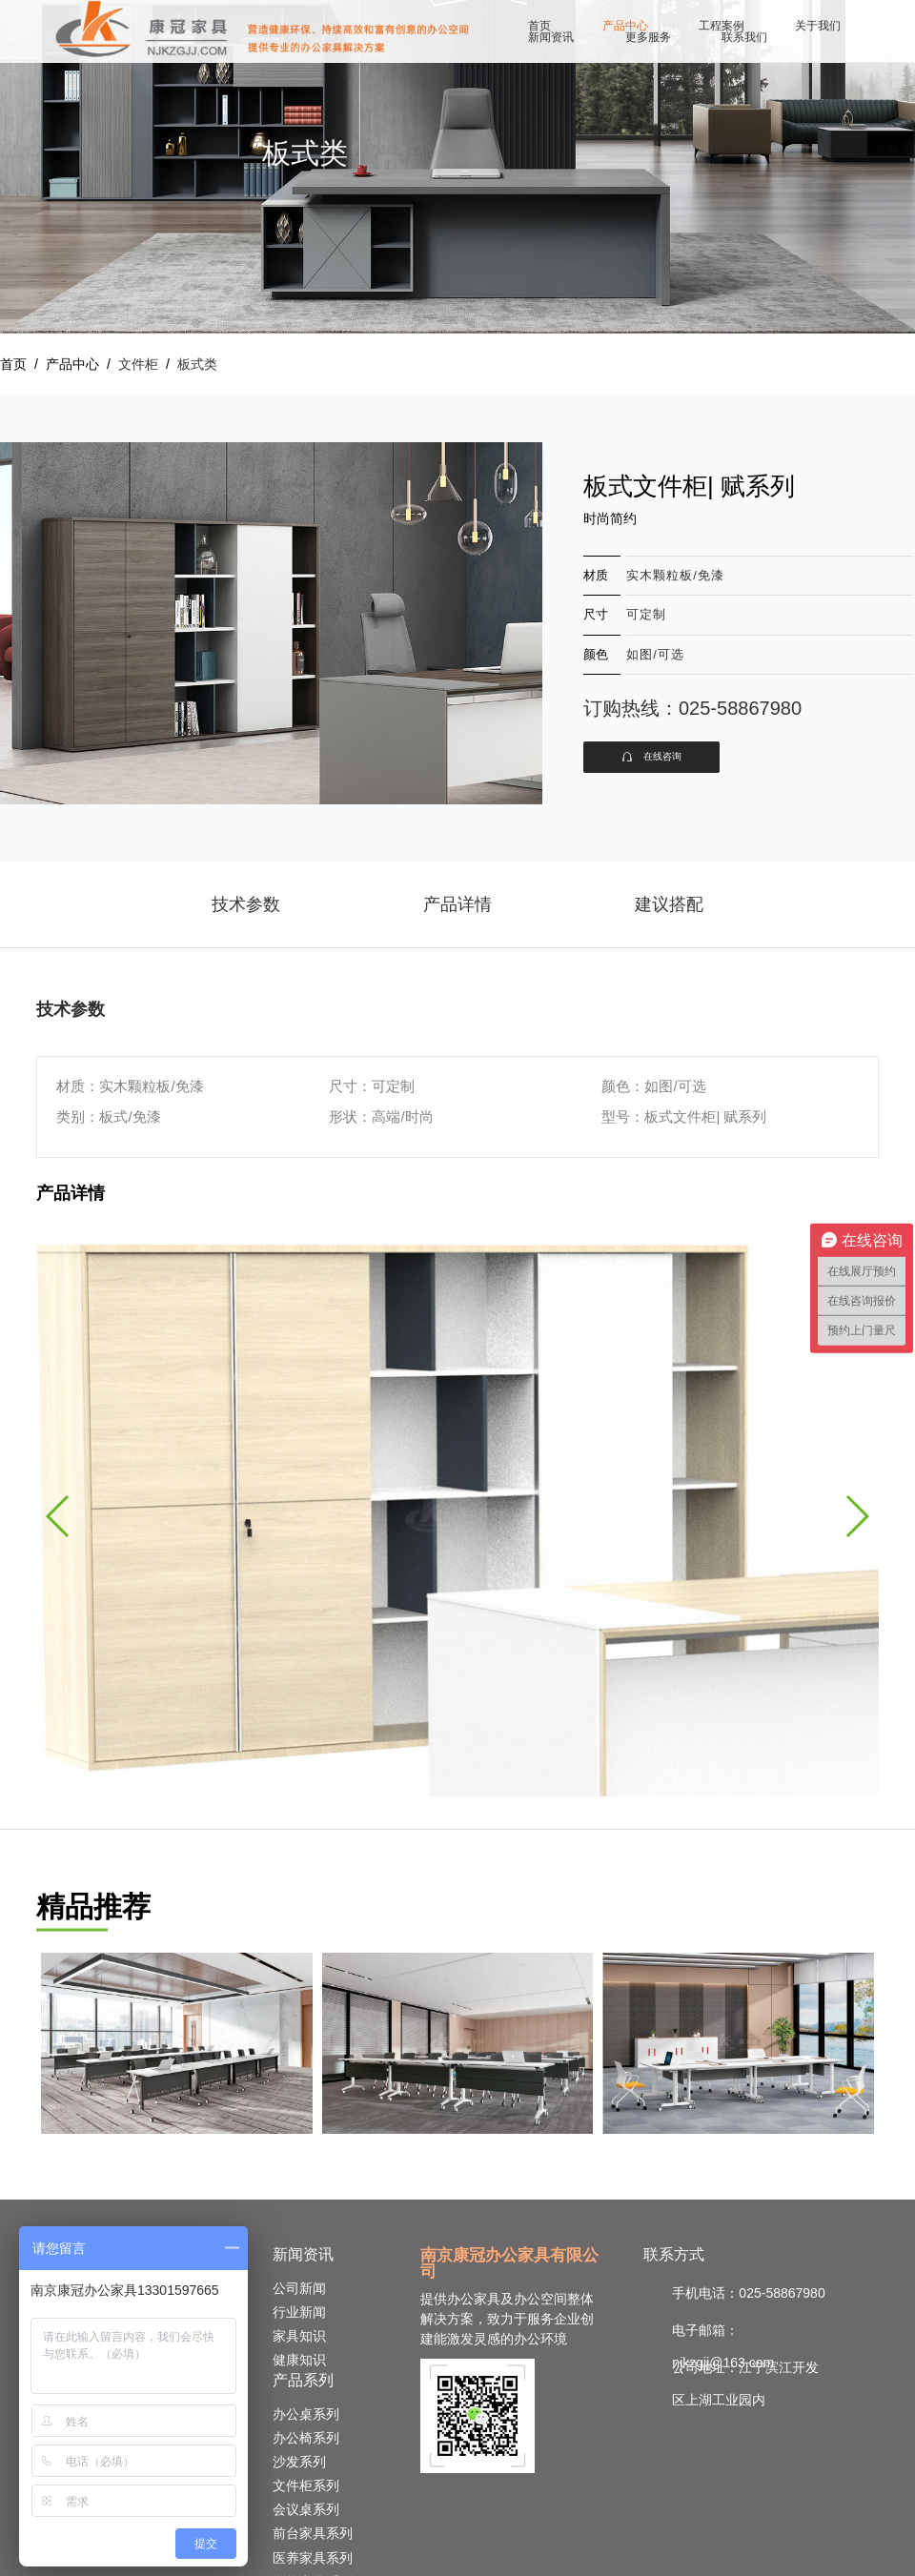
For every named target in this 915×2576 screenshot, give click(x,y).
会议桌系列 (306, 2509)
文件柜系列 (306, 2485)
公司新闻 (299, 2288)
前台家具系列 (313, 2533)
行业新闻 (299, 2312)
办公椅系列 (306, 2437)
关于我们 (818, 25)
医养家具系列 (313, 2558)
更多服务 (648, 37)
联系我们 (744, 37)
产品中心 (625, 25)
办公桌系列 (306, 2414)
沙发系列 (299, 2461)
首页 (539, 25)
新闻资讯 (551, 37)
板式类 (197, 364)
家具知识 (299, 2335)
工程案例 (721, 25)
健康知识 (299, 2359)
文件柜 (138, 364)
